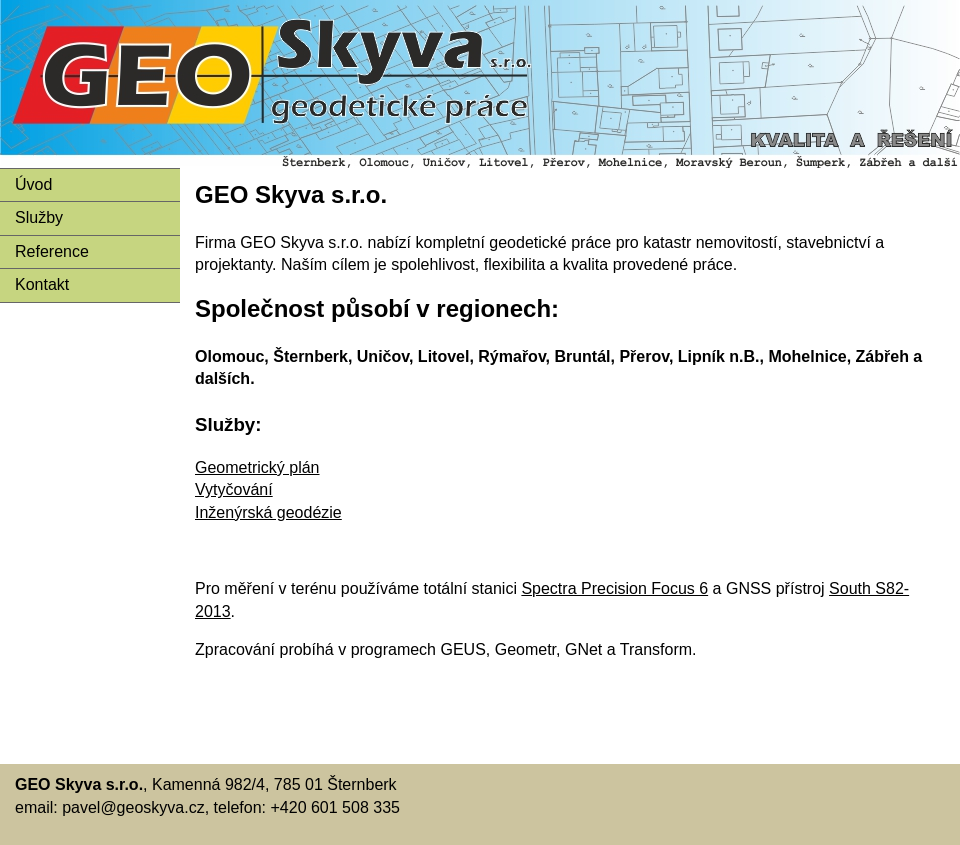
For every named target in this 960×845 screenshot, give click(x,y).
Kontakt (42, 284)
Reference (52, 251)
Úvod (33, 184)
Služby (39, 217)
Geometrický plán (257, 467)
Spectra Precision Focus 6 (614, 588)
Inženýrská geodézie (268, 512)
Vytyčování (234, 489)
